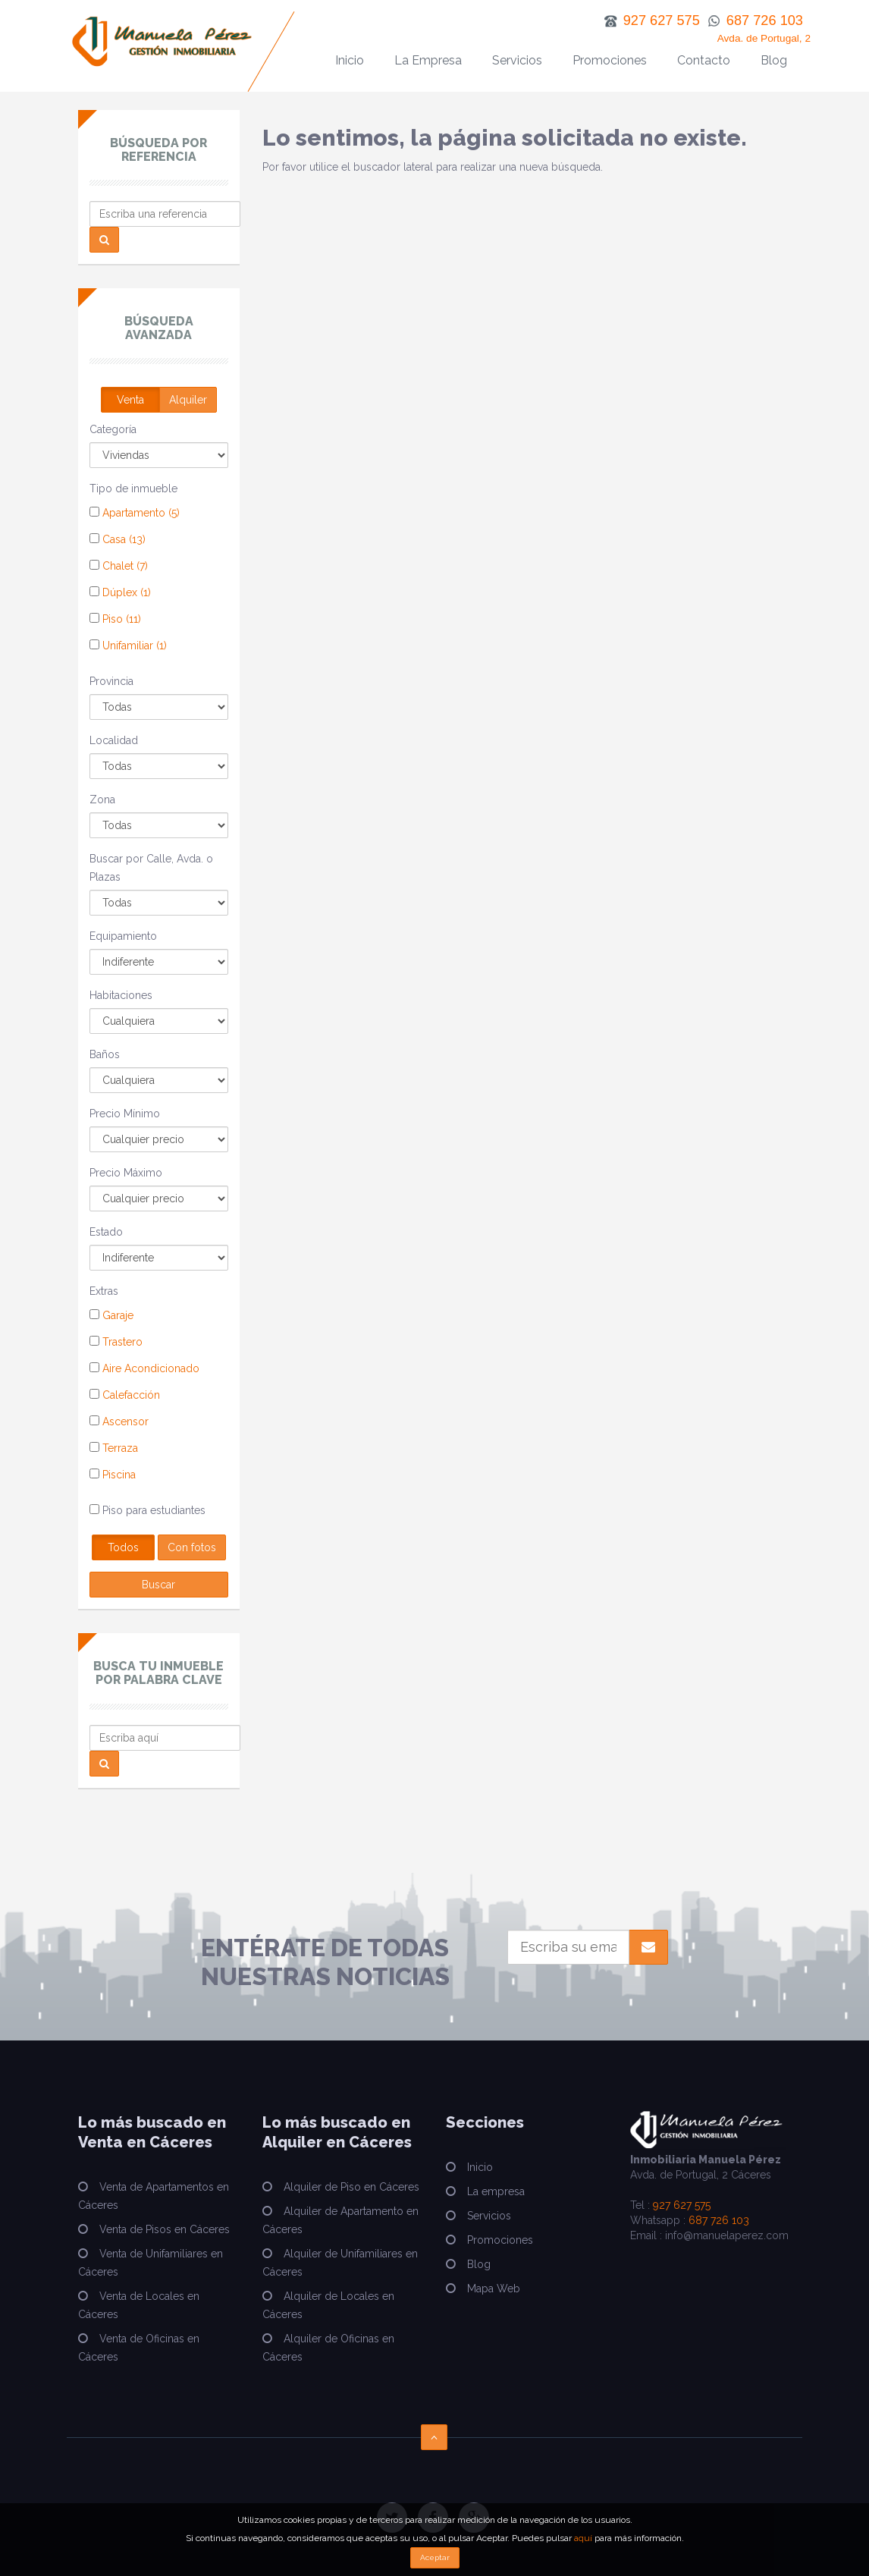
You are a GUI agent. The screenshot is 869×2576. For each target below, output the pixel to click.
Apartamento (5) (134, 513)
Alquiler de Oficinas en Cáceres (328, 2348)
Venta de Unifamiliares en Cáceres (150, 2263)
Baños (104, 1054)
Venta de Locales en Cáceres (138, 2305)
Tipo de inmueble (133, 488)
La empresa (496, 2191)
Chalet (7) (118, 566)
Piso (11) (115, 619)
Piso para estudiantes (147, 1510)
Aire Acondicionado (144, 1368)
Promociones (610, 60)
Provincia (111, 681)
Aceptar (435, 2557)
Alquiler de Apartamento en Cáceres (340, 2220)
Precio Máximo (125, 1173)
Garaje (111, 1315)
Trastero (116, 1342)
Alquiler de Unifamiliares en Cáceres (340, 2263)
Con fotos (192, 1547)
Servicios (517, 60)
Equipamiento (123, 936)
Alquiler (188, 400)
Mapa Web (493, 2288)
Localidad (113, 740)
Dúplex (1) (120, 592)
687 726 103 (719, 2220)
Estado (106, 1232)
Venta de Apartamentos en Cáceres (153, 2196)
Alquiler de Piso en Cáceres (351, 2187)
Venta (130, 400)
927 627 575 (682, 2205)
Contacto (703, 60)
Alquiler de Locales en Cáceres (328, 2305)
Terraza (113, 1448)
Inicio (349, 60)
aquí (583, 2538)
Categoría (112, 429)
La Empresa (428, 60)
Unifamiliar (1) (128, 645)
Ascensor (119, 1421)
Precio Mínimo (124, 1113)
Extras (103, 1291)
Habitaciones (120, 995)
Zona (102, 799)
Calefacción (124, 1395)
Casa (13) (117, 539)
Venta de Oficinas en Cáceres (138, 2348)
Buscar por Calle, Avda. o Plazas (151, 868)
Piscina (112, 1475)
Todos (123, 1547)
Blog (774, 60)
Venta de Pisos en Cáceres (164, 2229)
